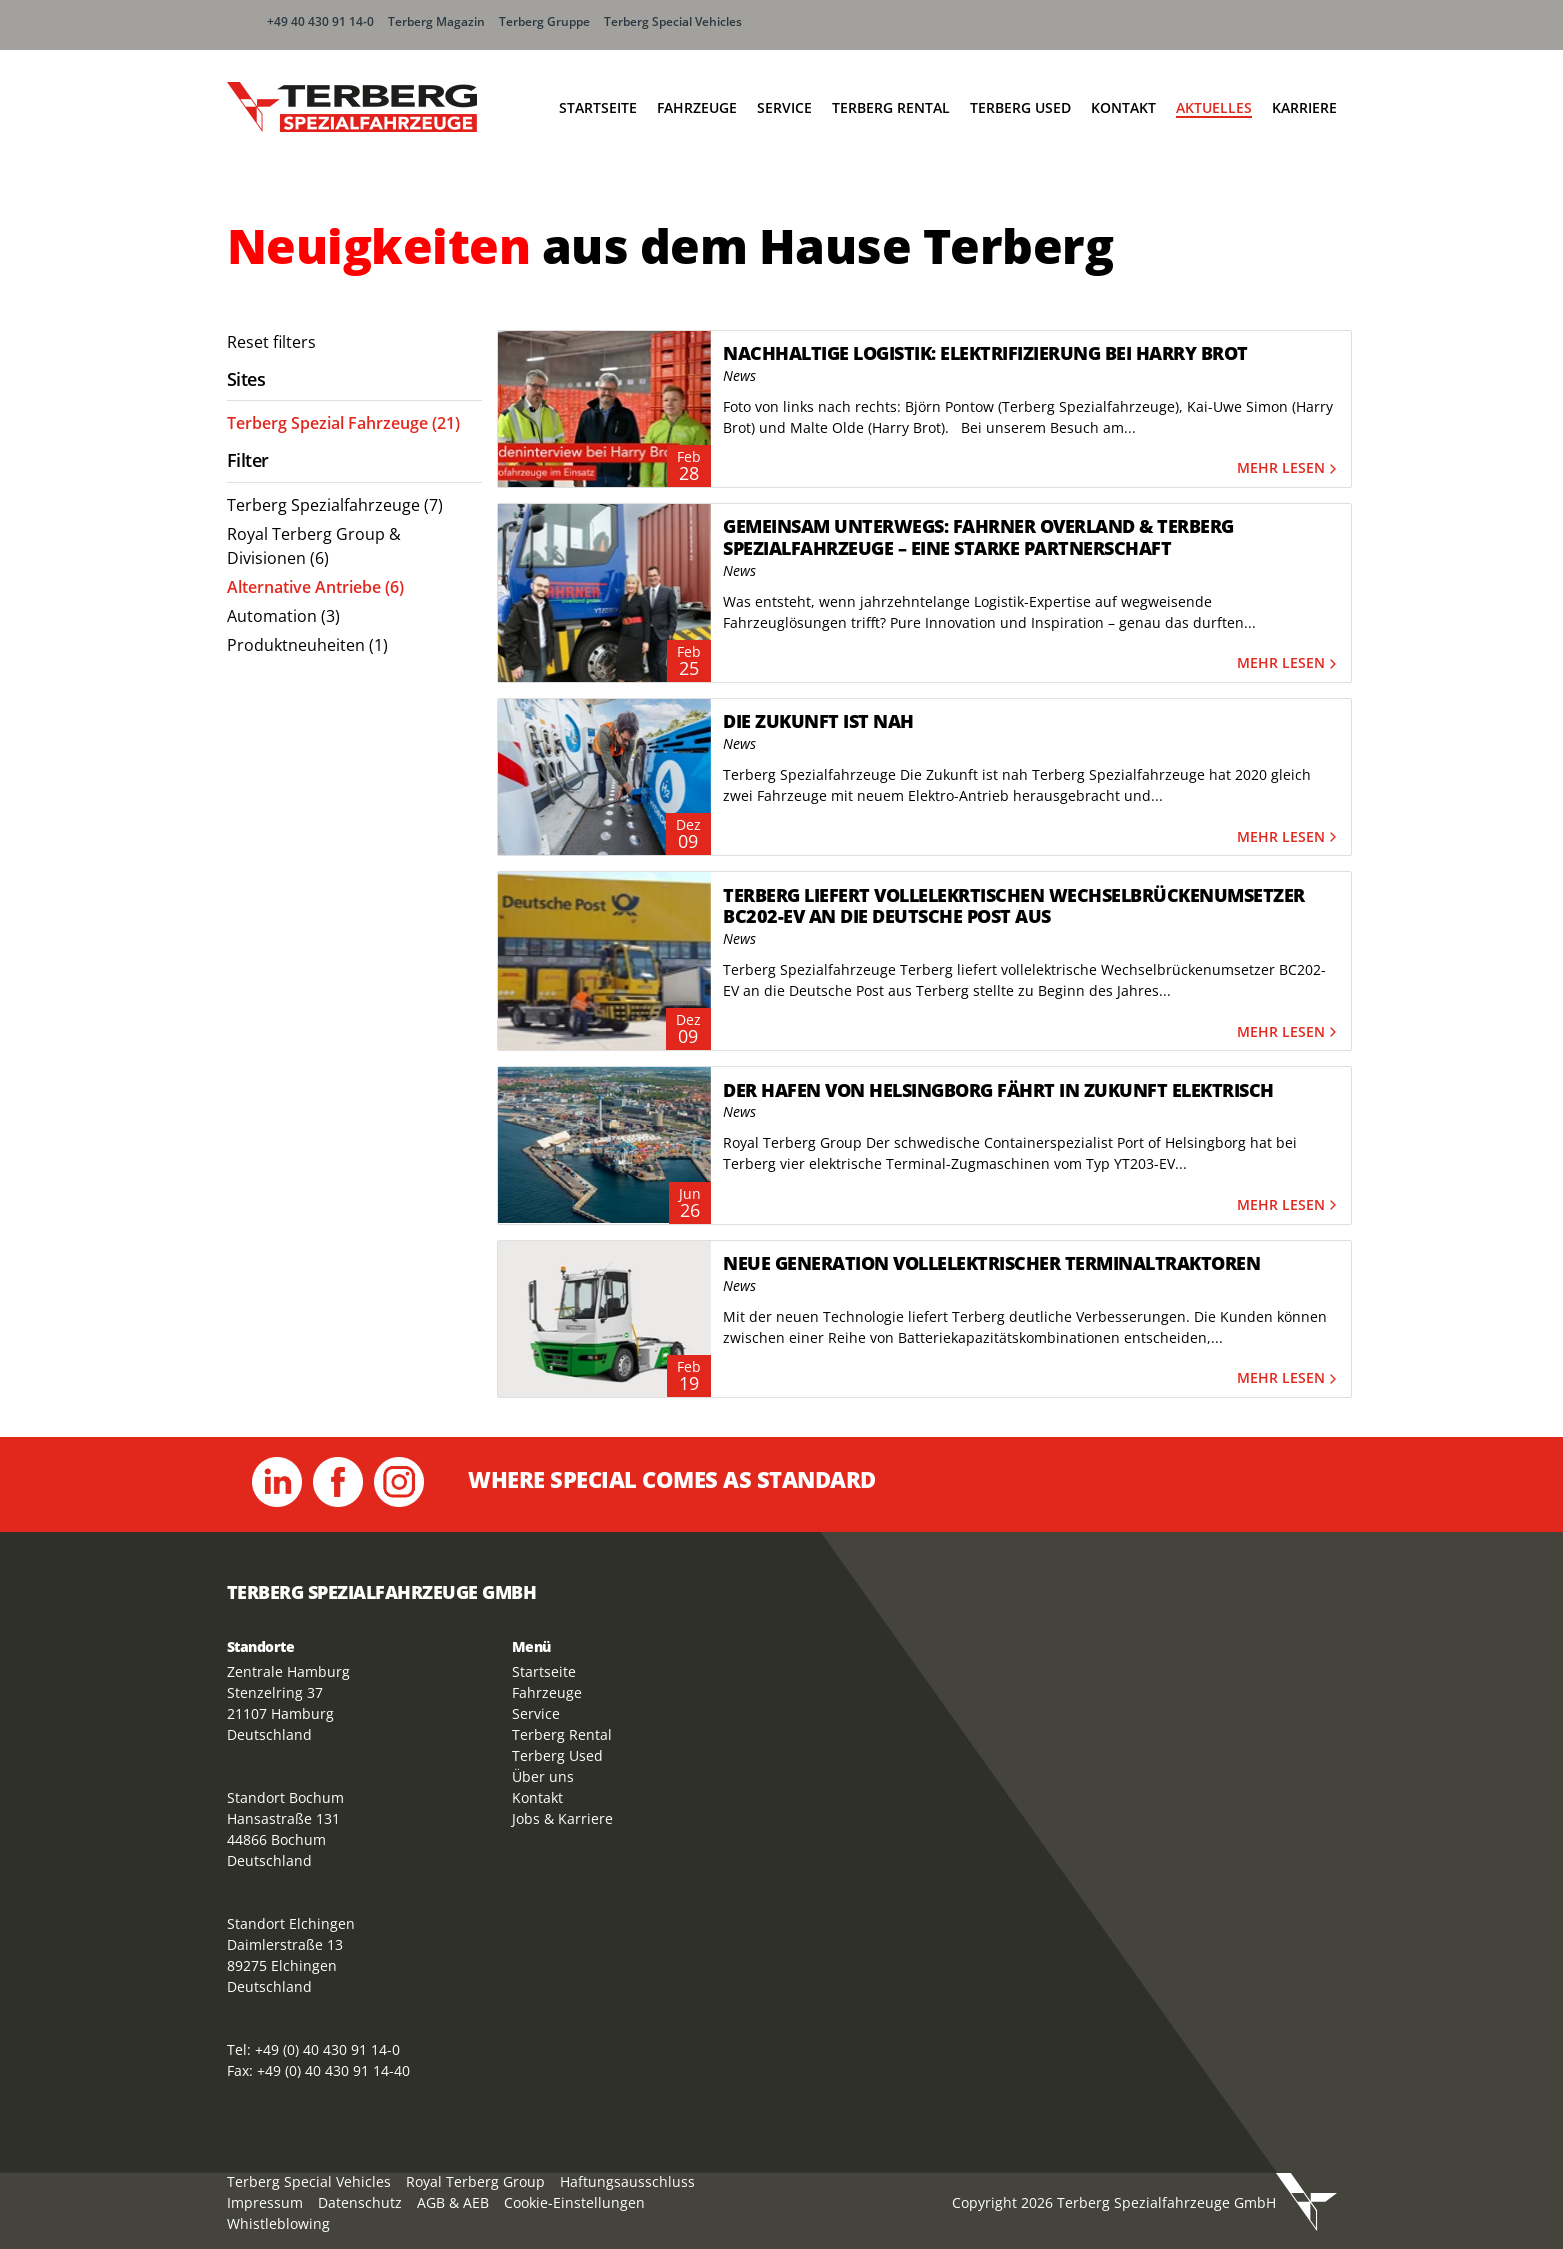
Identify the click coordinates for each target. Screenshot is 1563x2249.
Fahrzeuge (697, 107)
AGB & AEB (453, 2202)
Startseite (598, 107)
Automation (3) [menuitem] (283, 616)
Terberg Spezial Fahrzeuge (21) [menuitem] (343, 423)
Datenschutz (360, 2202)
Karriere (1304, 107)
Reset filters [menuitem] (271, 342)
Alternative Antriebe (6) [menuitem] (315, 587)
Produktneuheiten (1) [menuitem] (307, 645)
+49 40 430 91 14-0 (320, 21)
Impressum (265, 2202)
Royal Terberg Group (475, 2181)
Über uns (543, 1776)
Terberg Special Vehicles (673, 21)
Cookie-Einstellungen (574, 2202)
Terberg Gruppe (544, 21)
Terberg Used (1020, 107)
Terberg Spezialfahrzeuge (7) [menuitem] (335, 505)
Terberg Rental (891, 107)
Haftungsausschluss (627, 2181)
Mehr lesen (1289, 468)
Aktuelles (1214, 107)
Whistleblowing (278, 2223)
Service (784, 107)
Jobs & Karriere (562, 1818)
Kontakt (1123, 107)
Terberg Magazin (436, 21)
